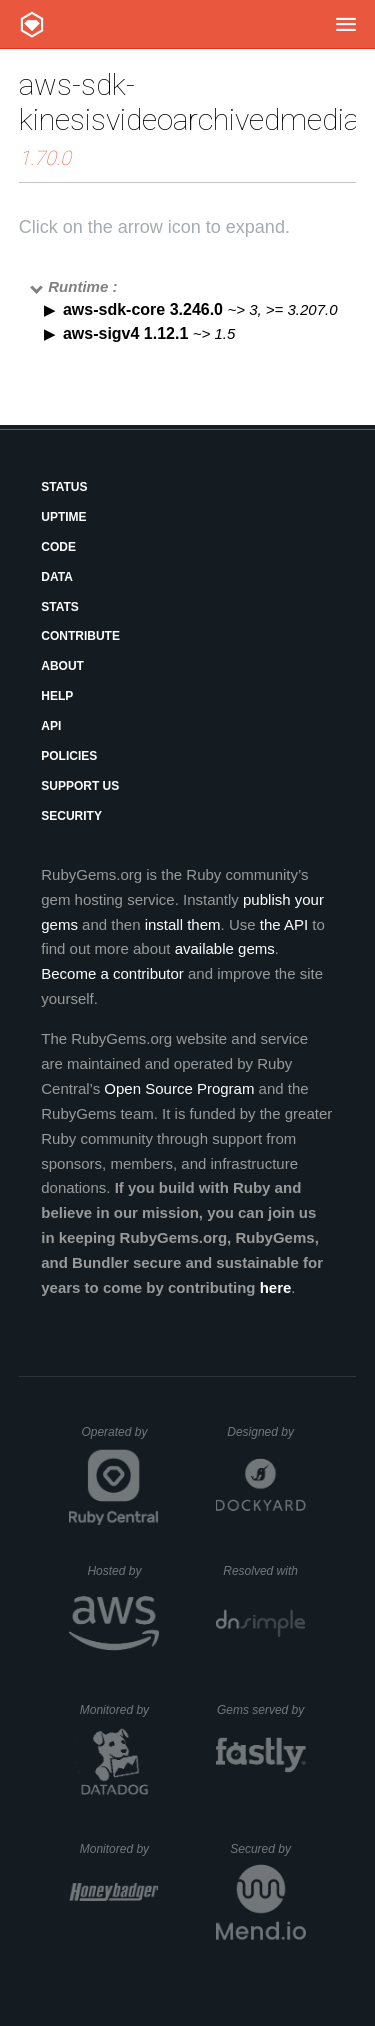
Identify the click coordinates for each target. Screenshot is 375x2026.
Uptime (63, 517)
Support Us (80, 786)
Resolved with (264, 1571)
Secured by (267, 1849)
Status (64, 487)
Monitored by (120, 1710)
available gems (225, 948)
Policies (69, 756)
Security (71, 816)
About (62, 666)
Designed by (266, 1432)
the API (284, 924)
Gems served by (261, 1710)
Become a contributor (112, 973)
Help (57, 696)
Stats (60, 607)
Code (58, 547)
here (276, 1287)
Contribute (80, 636)
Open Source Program (179, 1088)
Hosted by (123, 1571)
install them (183, 924)
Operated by (120, 1439)
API (51, 726)
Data (57, 577)
